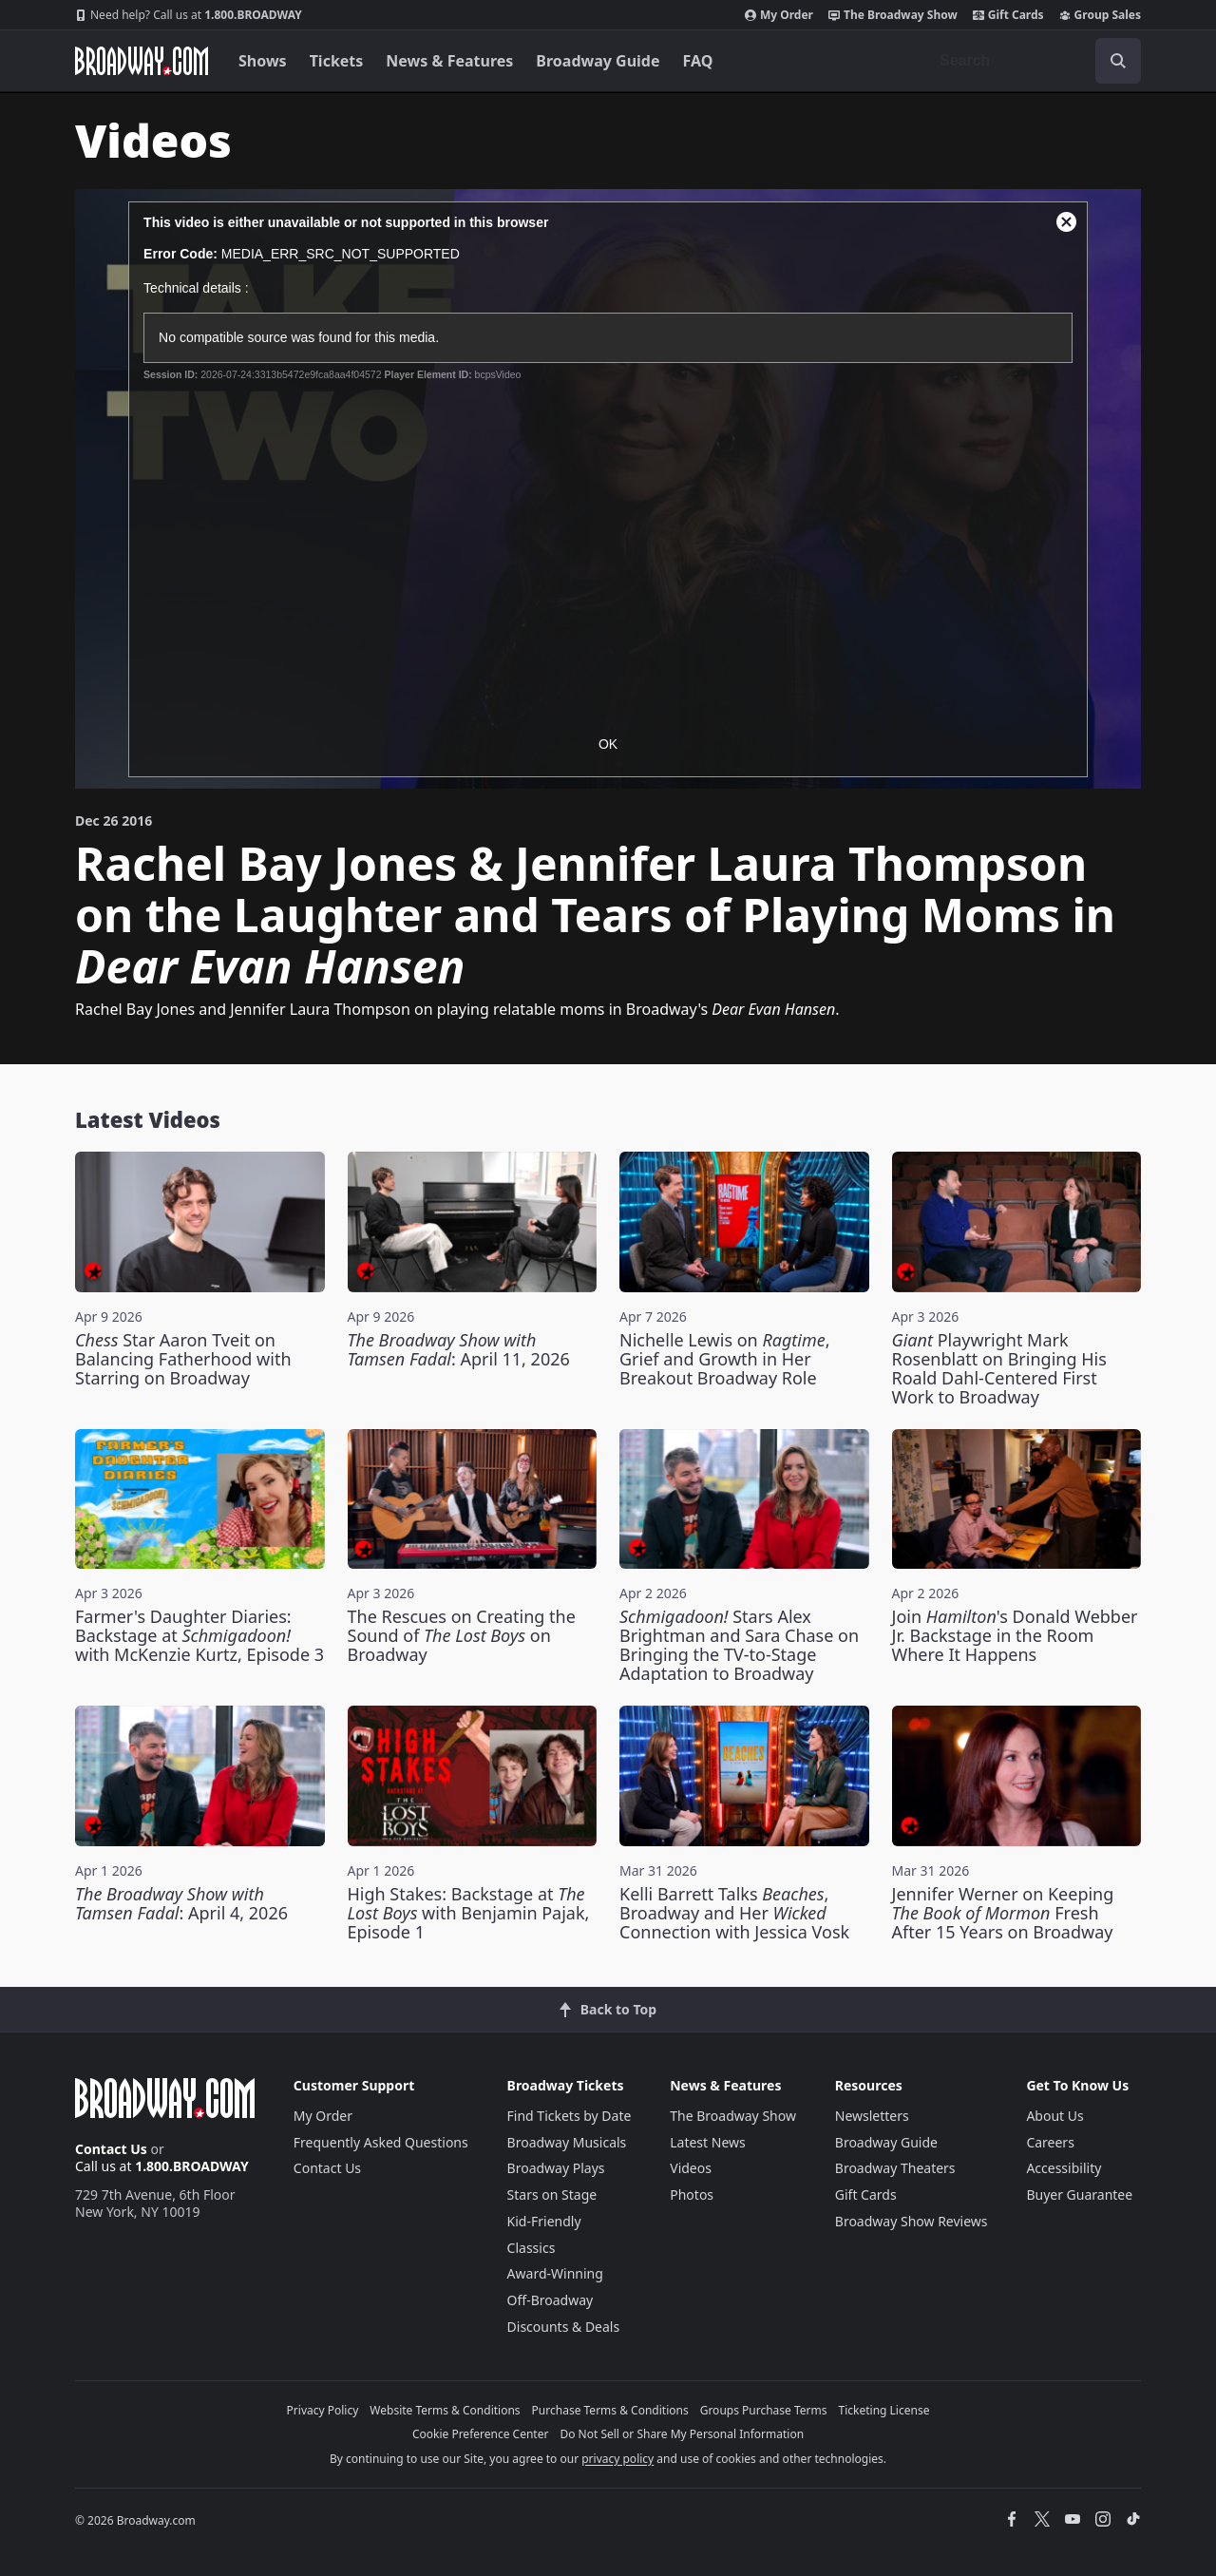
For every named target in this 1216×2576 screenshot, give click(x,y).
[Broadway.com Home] (141, 61)
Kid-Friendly (544, 2221)
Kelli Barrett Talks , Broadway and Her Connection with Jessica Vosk (734, 1912)
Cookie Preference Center (480, 2434)
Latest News (708, 2142)
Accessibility (1063, 2168)
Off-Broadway (550, 2300)
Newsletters (872, 2116)
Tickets (337, 60)
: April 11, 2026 (459, 1349)
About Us (1054, 2116)
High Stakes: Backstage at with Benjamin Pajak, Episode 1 (469, 1912)
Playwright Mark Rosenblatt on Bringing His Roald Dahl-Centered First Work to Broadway (999, 1368)
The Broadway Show (893, 15)
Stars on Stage (552, 2194)
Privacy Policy (323, 2410)
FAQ (698, 60)
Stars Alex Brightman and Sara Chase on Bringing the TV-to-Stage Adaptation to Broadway (739, 1645)
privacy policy (617, 2459)
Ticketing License (884, 2410)
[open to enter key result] (1118, 61)
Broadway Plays (556, 2168)
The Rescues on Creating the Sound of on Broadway (462, 1635)
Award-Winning (555, 2273)
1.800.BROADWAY (188, 15)
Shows (262, 60)
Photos (691, 2194)
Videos (691, 2168)
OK (608, 744)
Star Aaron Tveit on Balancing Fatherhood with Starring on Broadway (183, 1358)
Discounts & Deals (563, 2327)
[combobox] (1032, 61)
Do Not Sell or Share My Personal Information (682, 2434)
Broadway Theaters (895, 2168)
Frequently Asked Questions (381, 2142)
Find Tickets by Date (569, 2116)
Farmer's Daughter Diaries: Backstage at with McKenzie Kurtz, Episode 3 (199, 1635)
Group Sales (1100, 15)
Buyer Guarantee (1079, 2194)
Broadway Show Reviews (911, 2221)
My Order (779, 15)
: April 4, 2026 (181, 1903)
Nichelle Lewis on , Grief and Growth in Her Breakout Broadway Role (724, 1358)
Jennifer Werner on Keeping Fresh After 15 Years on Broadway (1003, 1912)
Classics (531, 2248)
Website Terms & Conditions (445, 2410)
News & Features (449, 60)
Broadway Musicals (567, 2142)
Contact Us (111, 2149)
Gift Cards (1008, 15)
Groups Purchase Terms (763, 2410)
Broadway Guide (597, 60)
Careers (1050, 2142)
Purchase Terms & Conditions (610, 2410)
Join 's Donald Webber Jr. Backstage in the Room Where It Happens (1015, 1635)
